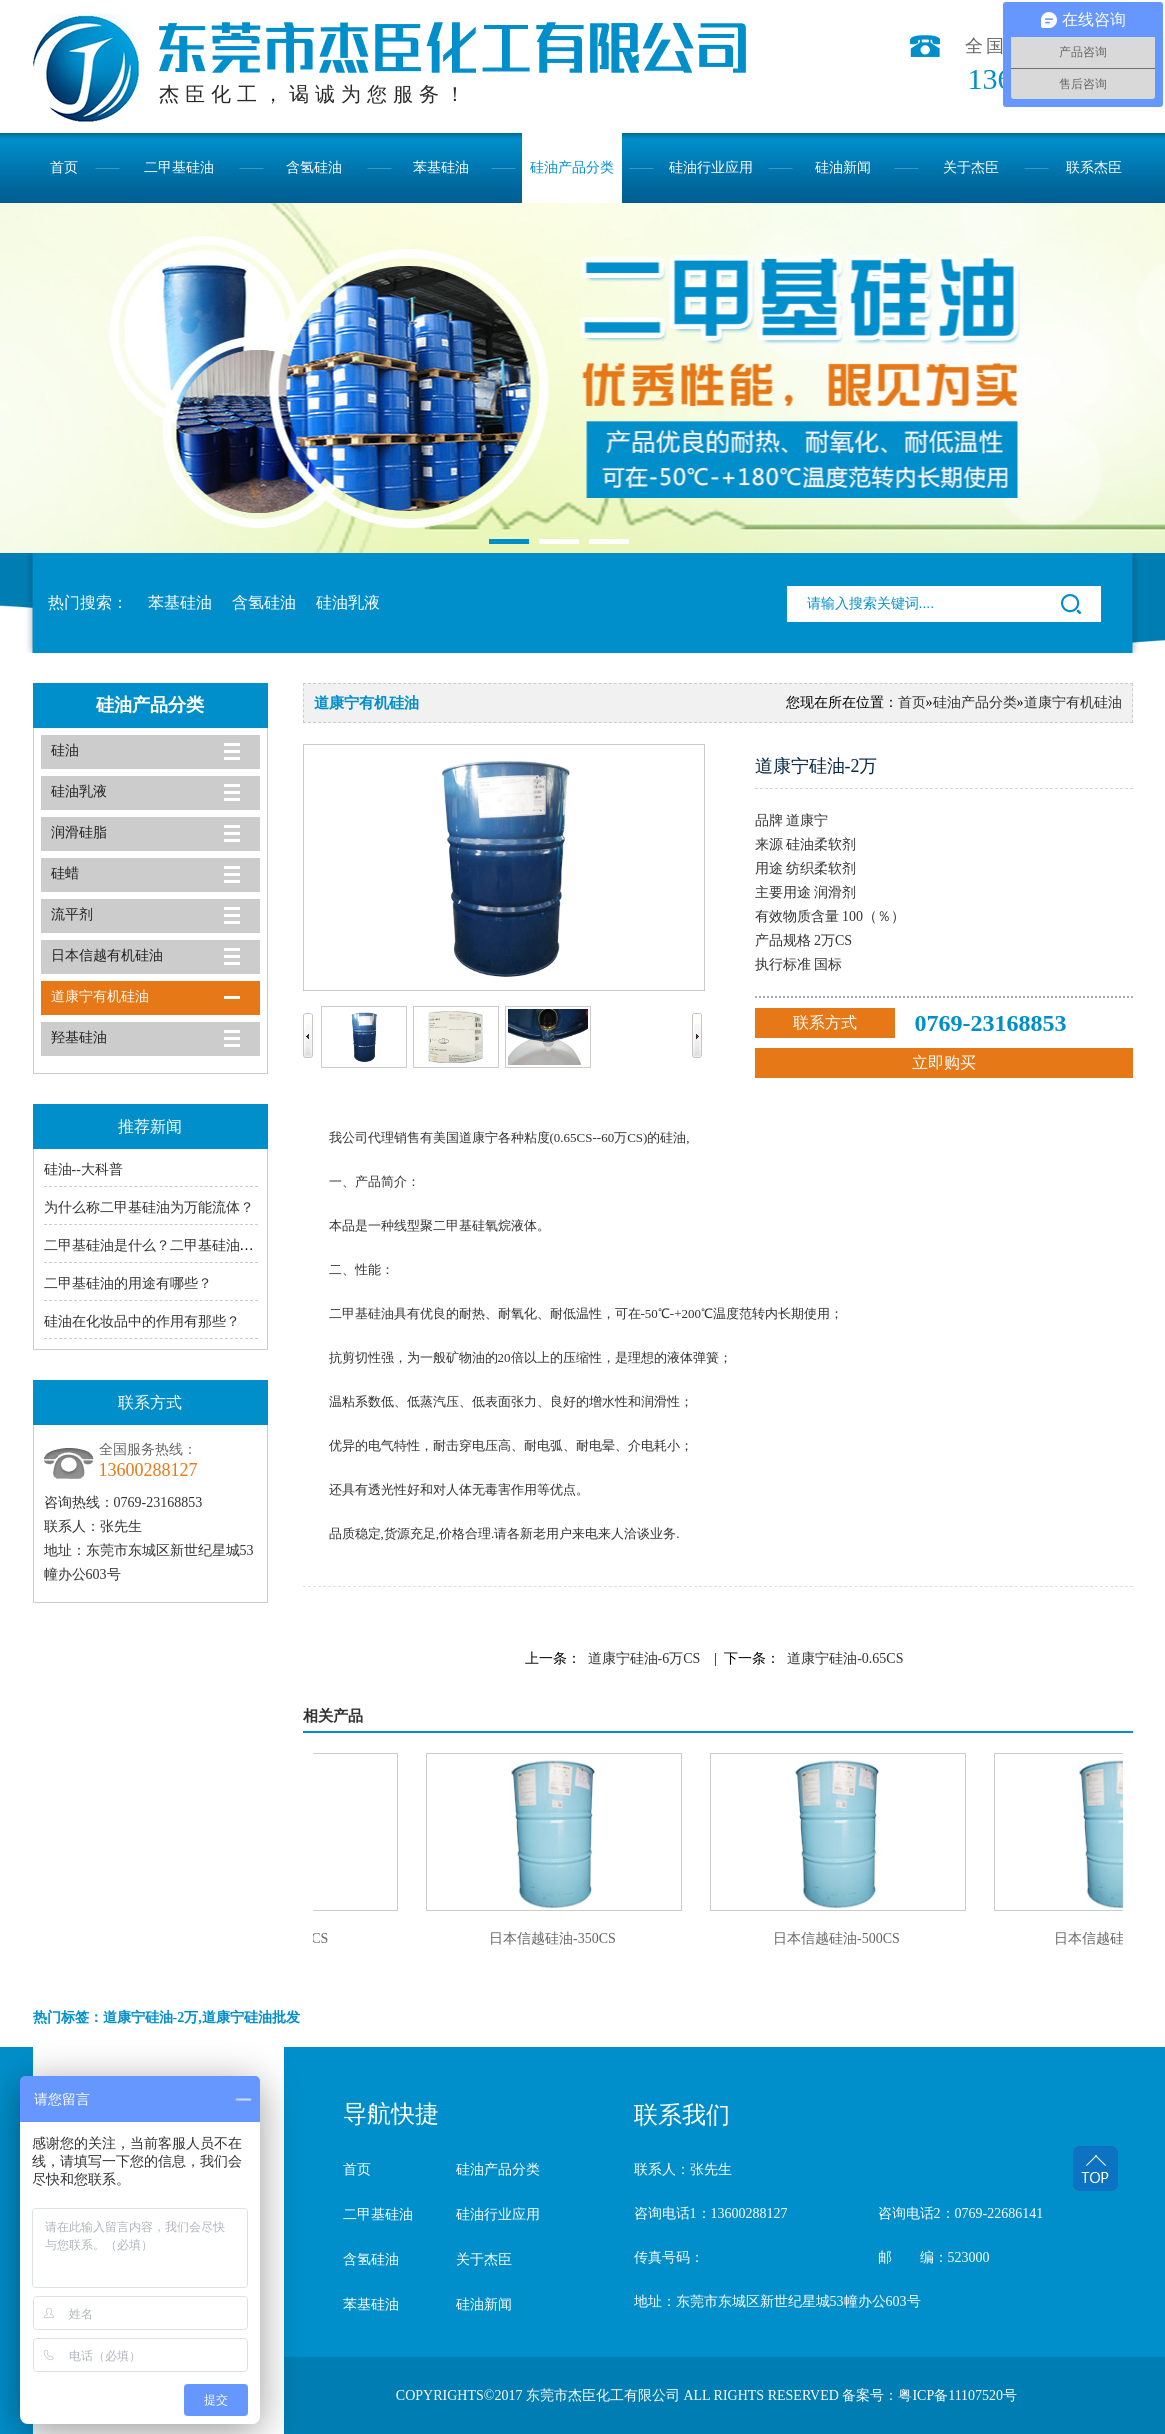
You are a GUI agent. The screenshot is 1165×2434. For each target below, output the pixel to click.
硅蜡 (65, 873)
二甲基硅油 (179, 167)
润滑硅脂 (79, 832)
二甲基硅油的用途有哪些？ (128, 1283)
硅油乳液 (348, 602)
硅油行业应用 (711, 167)
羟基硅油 (79, 1037)
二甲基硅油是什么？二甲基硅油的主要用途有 (184, 1245)
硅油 (65, 750)
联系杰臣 (1094, 167)
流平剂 (72, 914)
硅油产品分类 (572, 167)
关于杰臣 (971, 167)
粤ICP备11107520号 (957, 2395)
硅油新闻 (843, 167)
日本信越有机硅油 (107, 955)
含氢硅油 (314, 167)
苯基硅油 (441, 167)
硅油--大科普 (83, 1169)
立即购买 (944, 1062)
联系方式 (825, 1022)
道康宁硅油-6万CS (644, 1658)
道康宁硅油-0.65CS (845, 1658)
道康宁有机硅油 (100, 996)
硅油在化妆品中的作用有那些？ (142, 1321)
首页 (64, 167)
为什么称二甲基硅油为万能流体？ (149, 1207)
